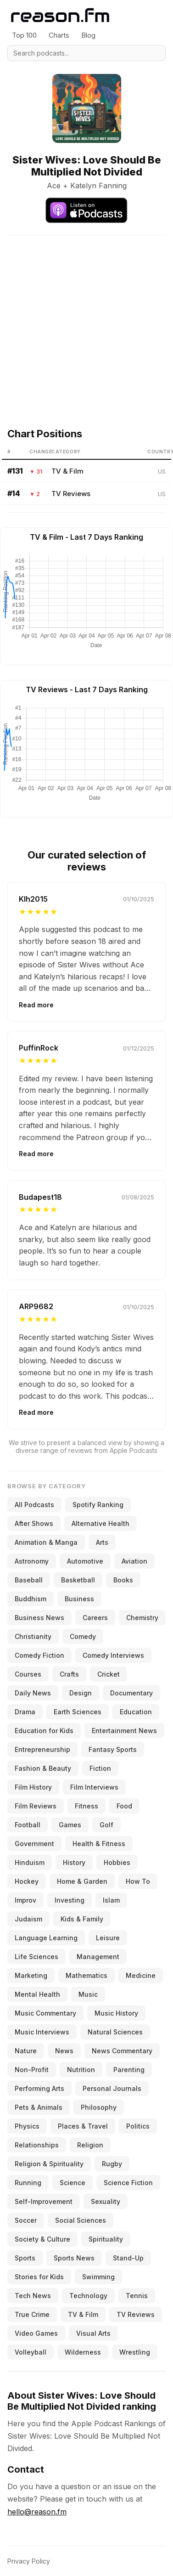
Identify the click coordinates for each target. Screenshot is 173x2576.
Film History (33, 1787)
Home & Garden (82, 1881)
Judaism (28, 1919)
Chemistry (142, 1617)
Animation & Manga (46, 1542)
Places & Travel (83, 2126)
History (74, 1862)
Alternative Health (100, 1523)
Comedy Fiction (39, 1655)
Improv (25, 1900)
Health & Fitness (99, 1843)
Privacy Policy (28, 2561)
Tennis (137, 2295)
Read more (36, 1005)
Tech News (33, 2295)
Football (27, 1825)
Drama (25, 1712)
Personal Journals (112, 2088)
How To (138, 1881)
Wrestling (134, 2352)
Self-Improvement (44, 2201)
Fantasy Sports (113, 1749)
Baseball (29, 1580)
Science (72, 2182)
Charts (59, 35)
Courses (28, 1674)
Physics (27, 2126)
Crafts (69, 1674)
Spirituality (106, 2239)
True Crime (32, 2314)
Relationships (37, 2145)
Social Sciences (80, 2220)
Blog (88, 35)
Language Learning (46, 1938)
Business (79, 1599)
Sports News (74, 2258)
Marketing (31, 1975)
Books (123, 1580)
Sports (25, 2258)
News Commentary (122, 2051)
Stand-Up (128, 2258)
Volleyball (30, 2352)
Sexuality (105, 2201)
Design (80, 1693)
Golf (106, 1825)
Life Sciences (36, 1956)
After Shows (34, 1523)
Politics (138, 2126)
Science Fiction (128, 2182)
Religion (90, 2145)
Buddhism (30, 1599)
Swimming (98, 2277)
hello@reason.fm (37, 2511)
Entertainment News (124, 1730)
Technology (88, 2295)
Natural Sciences (115, 2032)
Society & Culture (42, 2239)
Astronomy (32, 1561)
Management (98, 1956)
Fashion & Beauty (43, 1768)
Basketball (78, 1580)
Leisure (108, 1938)
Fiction (100, 1768)
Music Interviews (42, 2032)
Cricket (108, 1674)
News (64, 2051)
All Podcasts (34, 1504)
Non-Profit (32, 2069)
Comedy (83, 1636)
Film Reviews (35, 1806)
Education (136, 1712)
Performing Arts (39, 2088)
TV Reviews (70, 493)
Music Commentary (45, 2013)
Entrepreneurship (42, 1749)
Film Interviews (94, 1787)
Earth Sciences (77, 1712)
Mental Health (37, 1994)
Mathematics (86, 1975)
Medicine (141, 1975)
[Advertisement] (86, 321)
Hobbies (117, 1862)
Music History (116, 2013)
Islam (111, 1900)
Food (124, 1806)
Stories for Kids (39, 2277)
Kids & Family (82, 1919)
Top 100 (24, 35)
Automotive (85, 1561)
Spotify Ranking (98, 1504)
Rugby (112, 2164)
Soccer (26, 2220)
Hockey (27, 1881)
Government (34, 1843)
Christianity (33, 1636)
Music (88, 1994)
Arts (102, 1542)
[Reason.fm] (60, 15)
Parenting (129, 2069)
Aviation (134, 1561)
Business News (39, 1617)
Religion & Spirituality (49, 2164)
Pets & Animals (38, 2107)
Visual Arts (93, 2333)
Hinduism (30, 1862)
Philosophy (99, 2107)
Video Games (36, 2333)
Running (28, 2182)
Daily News (33, 1693)
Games (70, 1825)
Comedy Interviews (113, 1655)
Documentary (131, 1693)
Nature (26, 2051)
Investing (69, 1900)
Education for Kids (44, 1730)
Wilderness (83, 2352)
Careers (95, 1617)
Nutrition (81, 2069)
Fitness (86, 1806)
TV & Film (67, 471)
